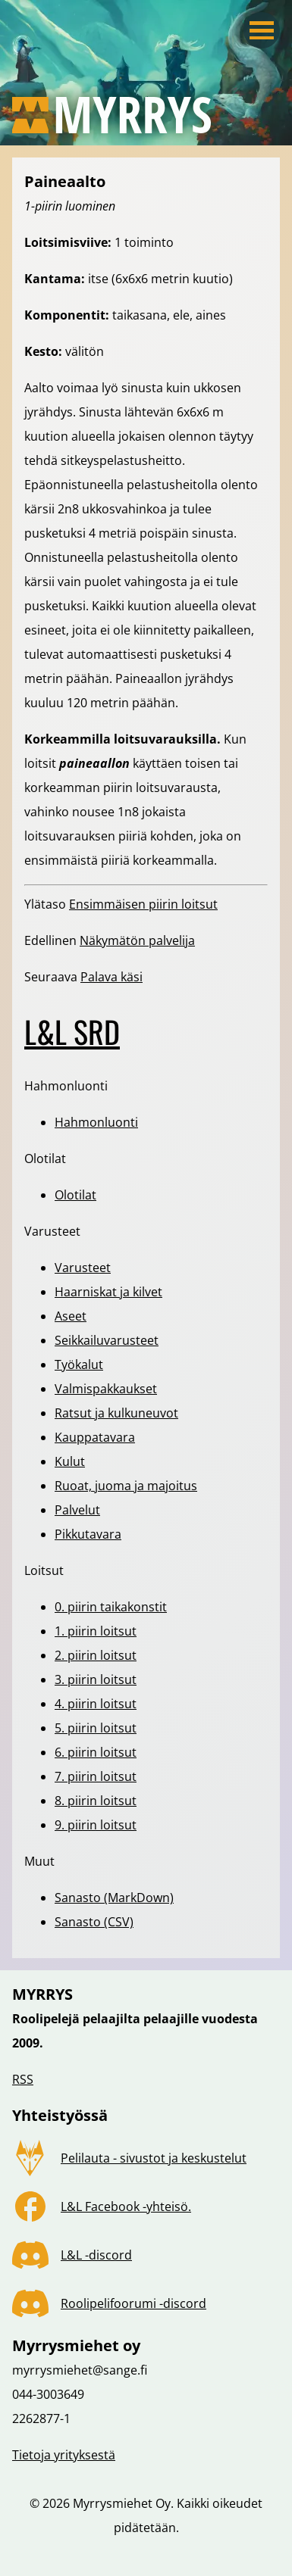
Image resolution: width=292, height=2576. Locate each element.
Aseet (70, 1316)
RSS (22, 2079)
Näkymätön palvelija (137, 940)
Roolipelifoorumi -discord (133, 2303)
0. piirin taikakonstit (111, 1606)
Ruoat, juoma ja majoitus (126, 1485)
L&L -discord (96, 2255)
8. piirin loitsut (96, 1800)
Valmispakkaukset (106, 1388)
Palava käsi (111, 976)
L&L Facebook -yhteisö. (126, 2206)
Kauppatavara (95, 1437)
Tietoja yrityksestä (63, 2455)
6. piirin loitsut (96, 1752)
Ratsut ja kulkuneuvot (116, 1413)
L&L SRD (72, 1031)
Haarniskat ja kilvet (108, 1291)
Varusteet (83, 1267)
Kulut (70, 1461)
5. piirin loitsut (96, 1728)
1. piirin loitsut (96, 1631)
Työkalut (79, 1364)
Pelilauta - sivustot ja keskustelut (153, 2158)
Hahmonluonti (96, 1122)
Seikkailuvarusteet (107, 1340)
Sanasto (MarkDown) (114, 1897)
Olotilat (75, 1195)
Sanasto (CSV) (94, 1921)
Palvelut (77, 1510)
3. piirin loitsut (96, 1679)
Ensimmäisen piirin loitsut (143, 904)
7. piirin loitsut (96, 1776)
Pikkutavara (88, 1534)
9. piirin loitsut (96, 1825)
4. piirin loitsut (96, 1703)
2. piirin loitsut (96, 1655)
